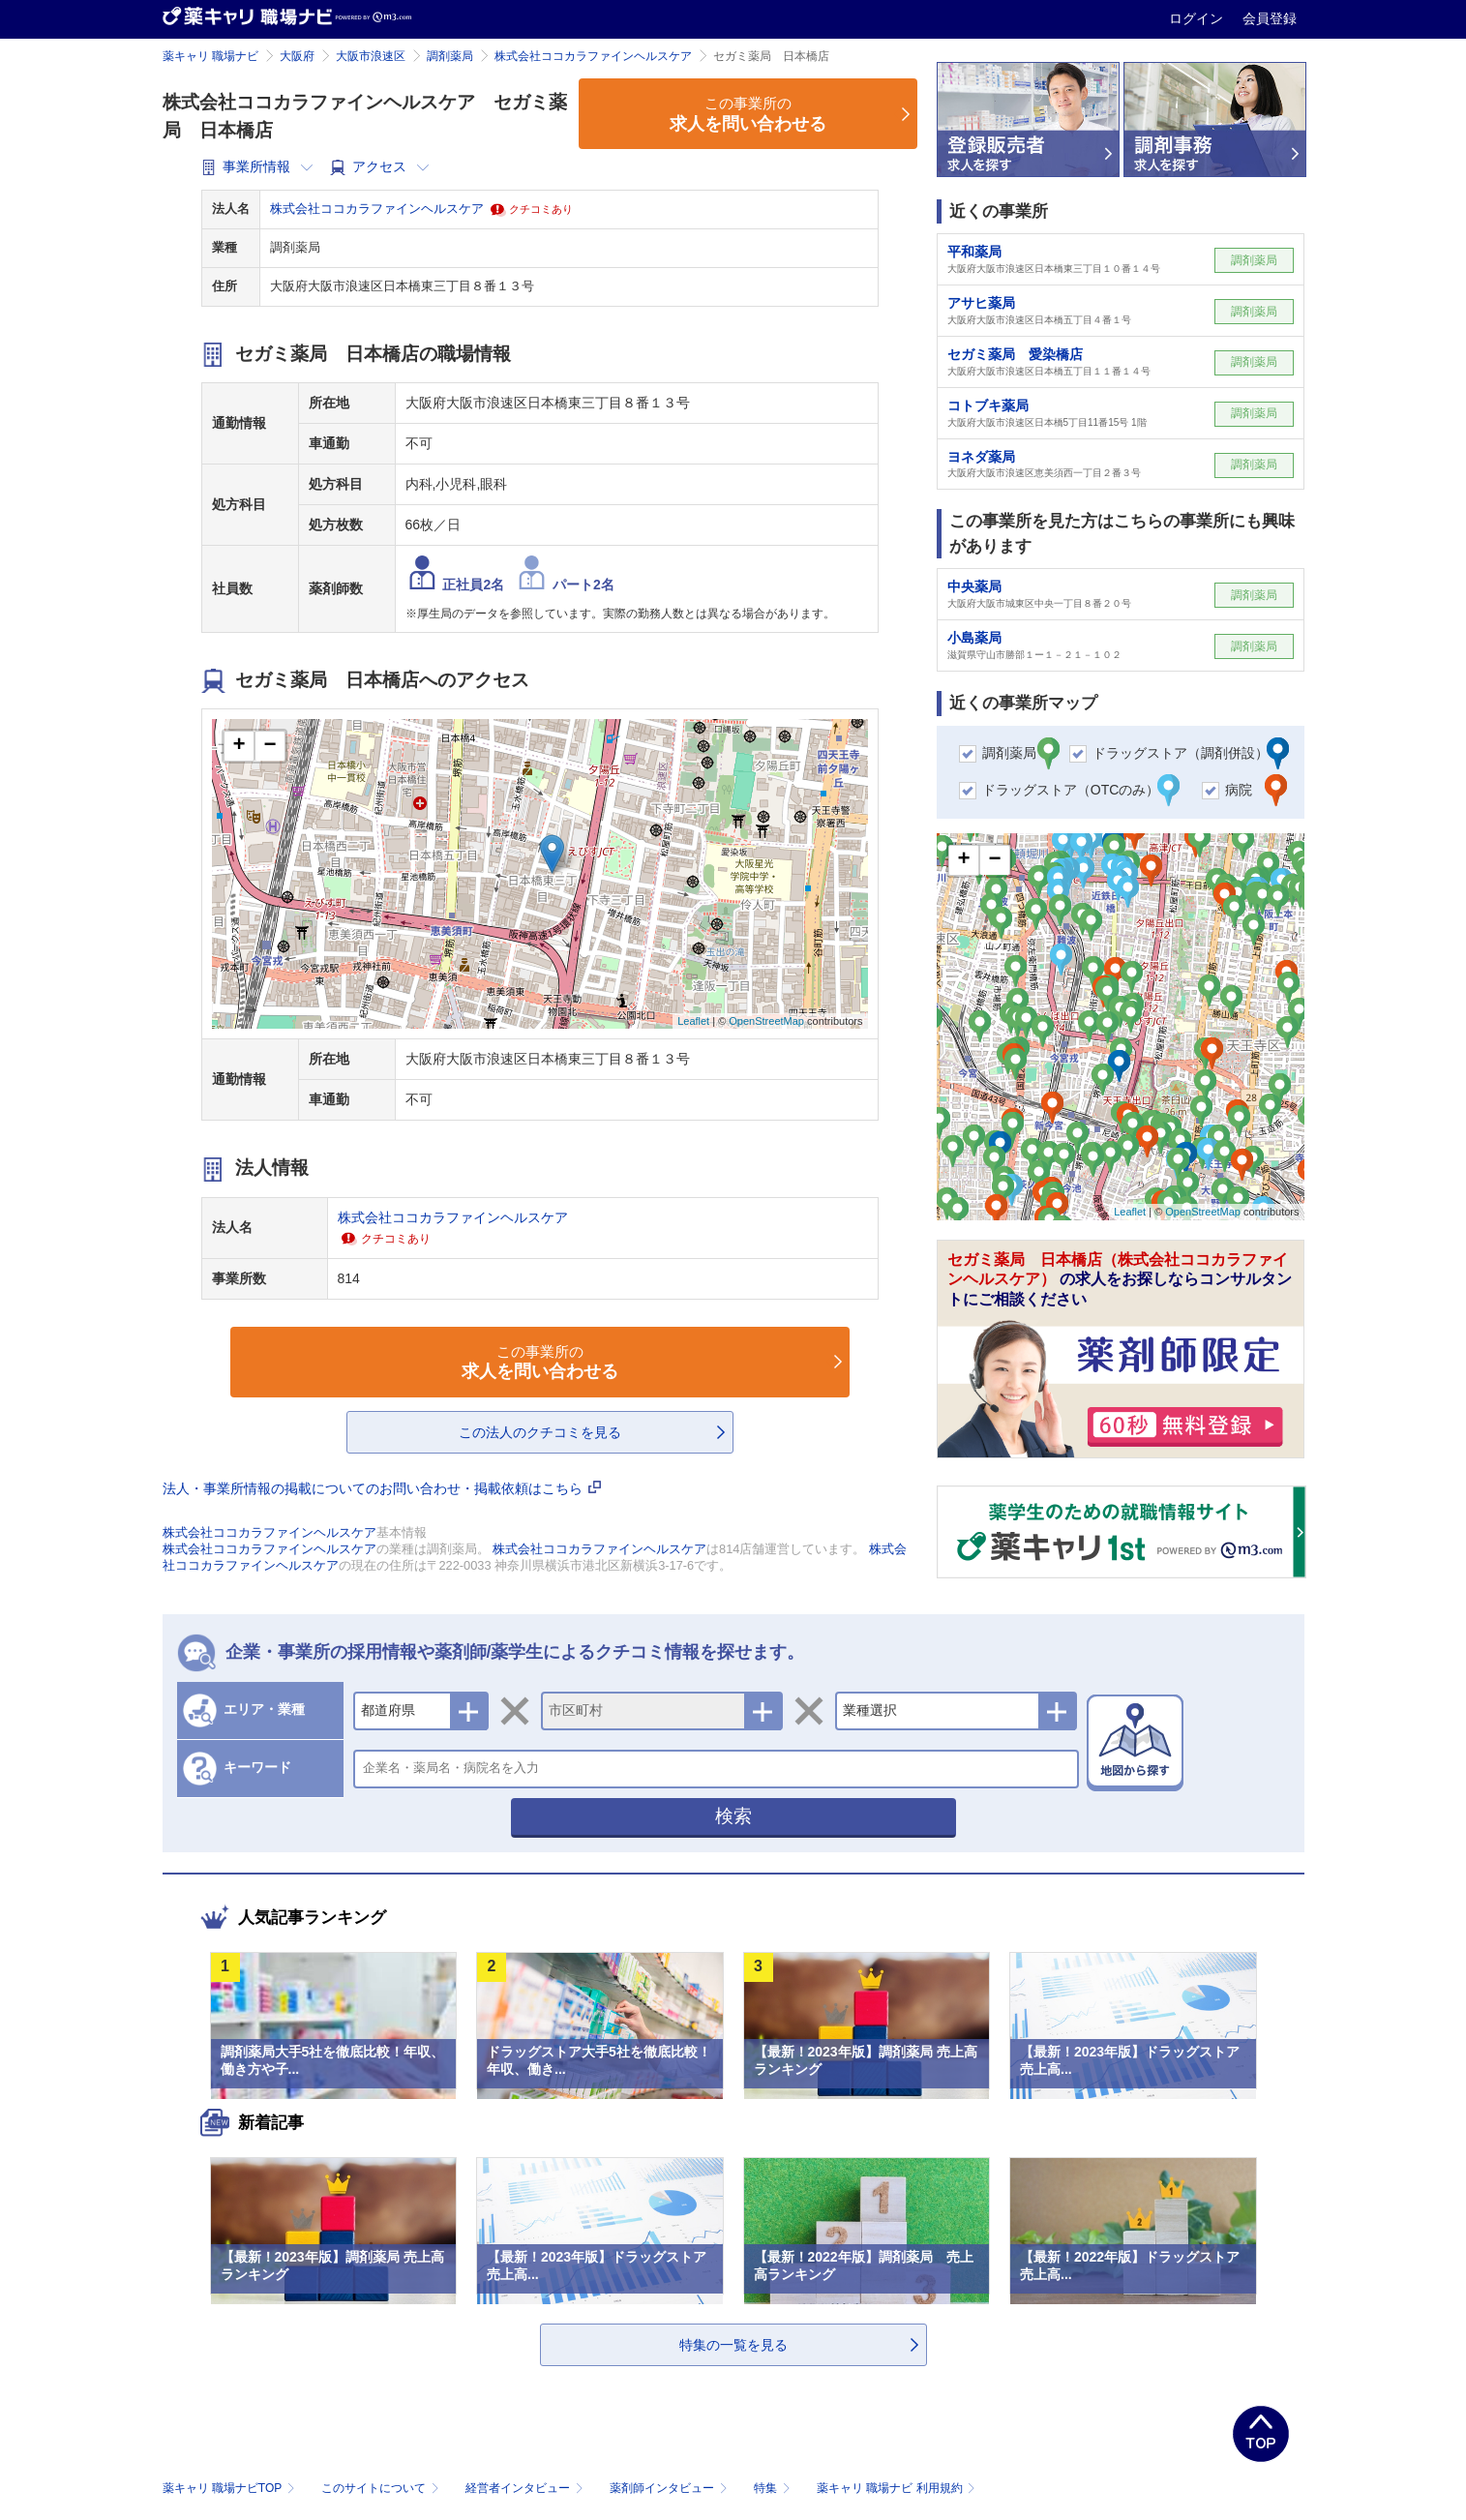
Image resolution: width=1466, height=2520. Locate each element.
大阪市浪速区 (370, 56)
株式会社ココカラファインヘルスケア (593, 56)
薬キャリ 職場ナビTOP (231, 2488)
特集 (773, 2488)
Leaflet (693, 1021)
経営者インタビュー (525, 2488)
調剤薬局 (450, 56)
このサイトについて (381, 2488)
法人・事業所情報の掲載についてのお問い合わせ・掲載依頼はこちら (382, 1488)
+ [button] (238, 746)
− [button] (269, 746)
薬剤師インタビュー (670, 2488)
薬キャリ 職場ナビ (210, 56)
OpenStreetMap (766, 1021)
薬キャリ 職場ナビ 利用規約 (896, 2488)
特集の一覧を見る (733, 2345)
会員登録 (1269, 18)
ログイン (1198, 18)
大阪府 (297, 56)
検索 (733, 1816)
